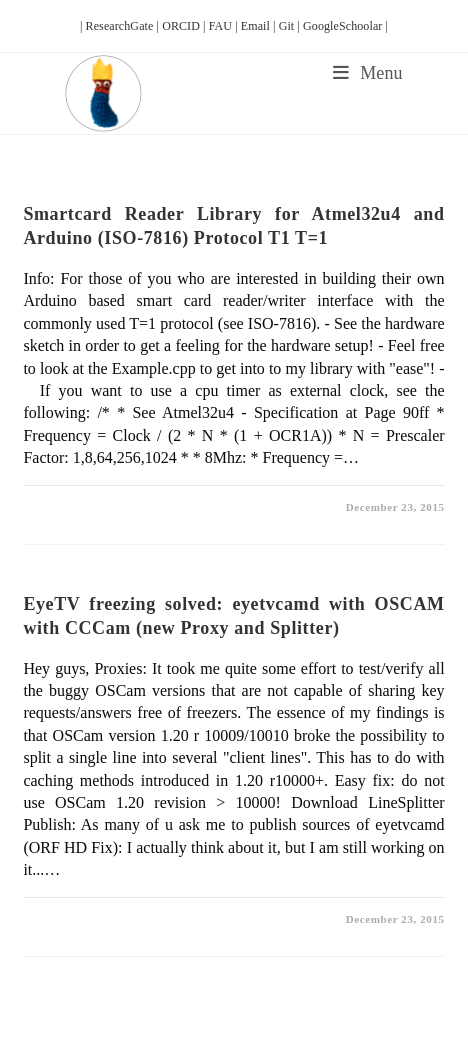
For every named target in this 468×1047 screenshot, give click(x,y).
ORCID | (185, 26)
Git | (291, 26)
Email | (260, 26)
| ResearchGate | (121, 26)
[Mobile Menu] (367, 73)
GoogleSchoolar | (345, 26)
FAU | (225, 26)
